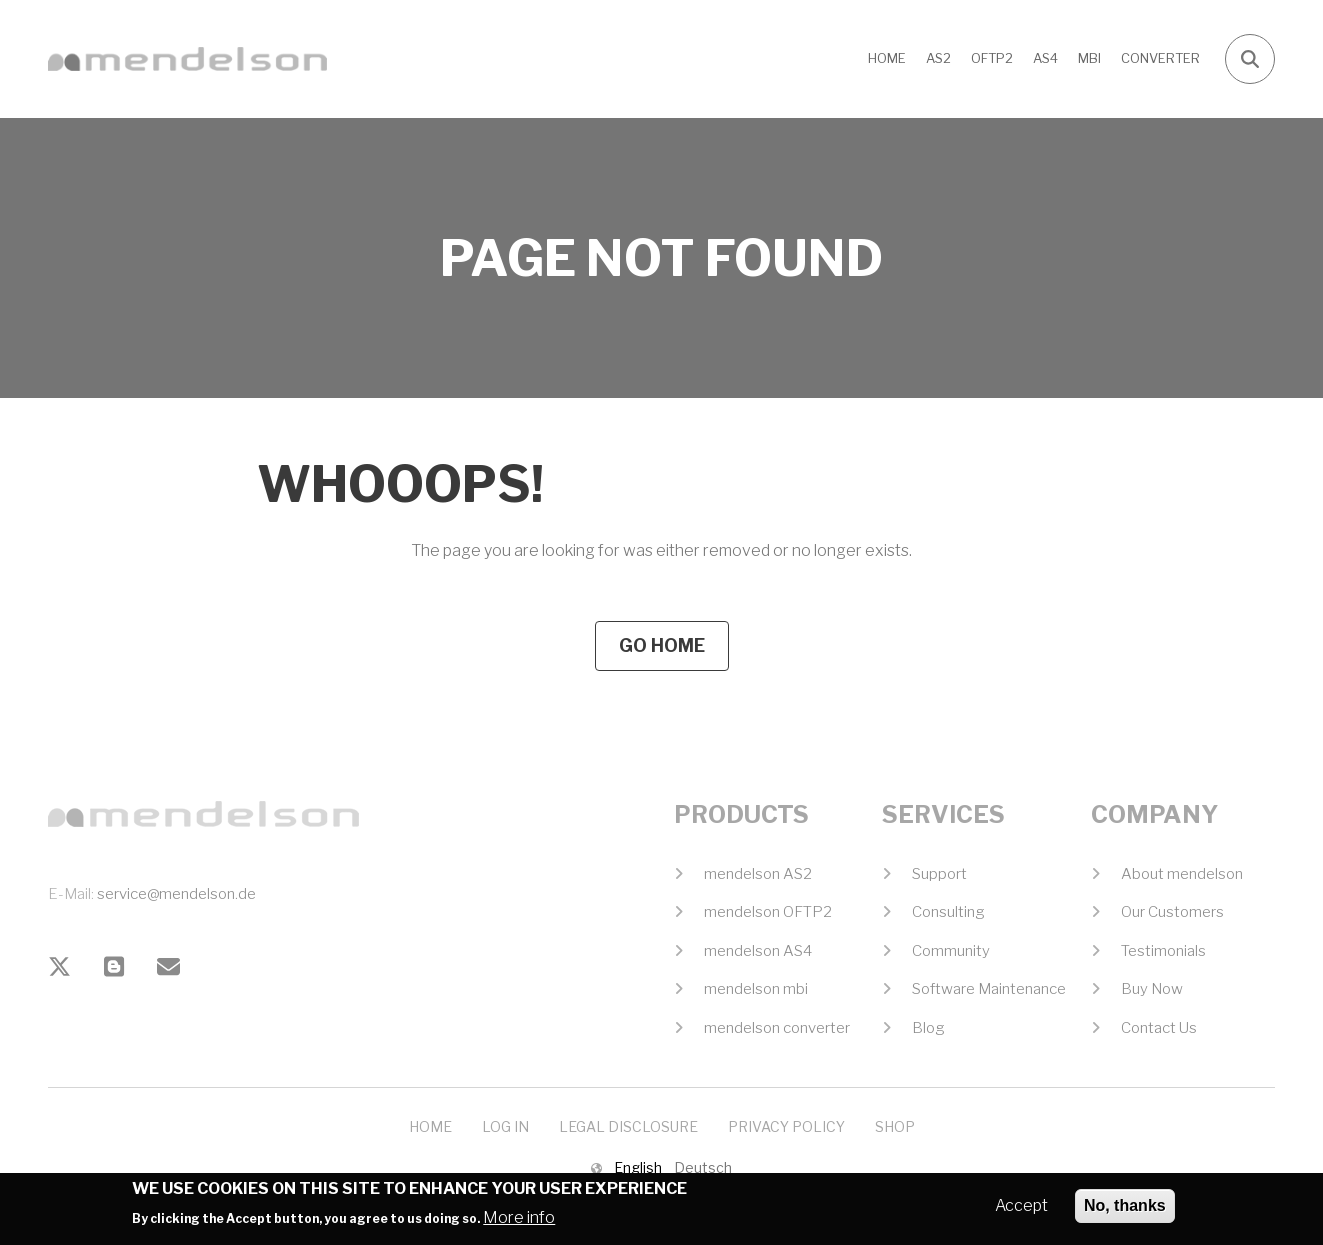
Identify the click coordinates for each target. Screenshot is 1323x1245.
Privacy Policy (786, 1126)
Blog (928, 1028)
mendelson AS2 (758, 874)
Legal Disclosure (628, 1126)
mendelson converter (777, 1028)
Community (951, 951)
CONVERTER (1160, 58)
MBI (1089, 58)
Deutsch (703, 1167)
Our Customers (1172, 912)
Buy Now (1152, 989)
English (638, 1167)
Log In (505, 1126)
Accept (1021, 1211)
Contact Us (1159, 1028)
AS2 (938, 58)
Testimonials (1163, 951)
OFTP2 (992, 58)
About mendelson (1182, 874)
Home (887, 58)
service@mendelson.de (176, 894)
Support (939, 874)
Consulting (948, 912)
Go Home (662, 645)
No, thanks (1125, 1211)
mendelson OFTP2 (768, 912)
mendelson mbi (756, 989)
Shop (895, 1126)
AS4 (1045, 58)
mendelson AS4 (758, 951)
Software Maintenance (989, 989)
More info (519, 1222)
